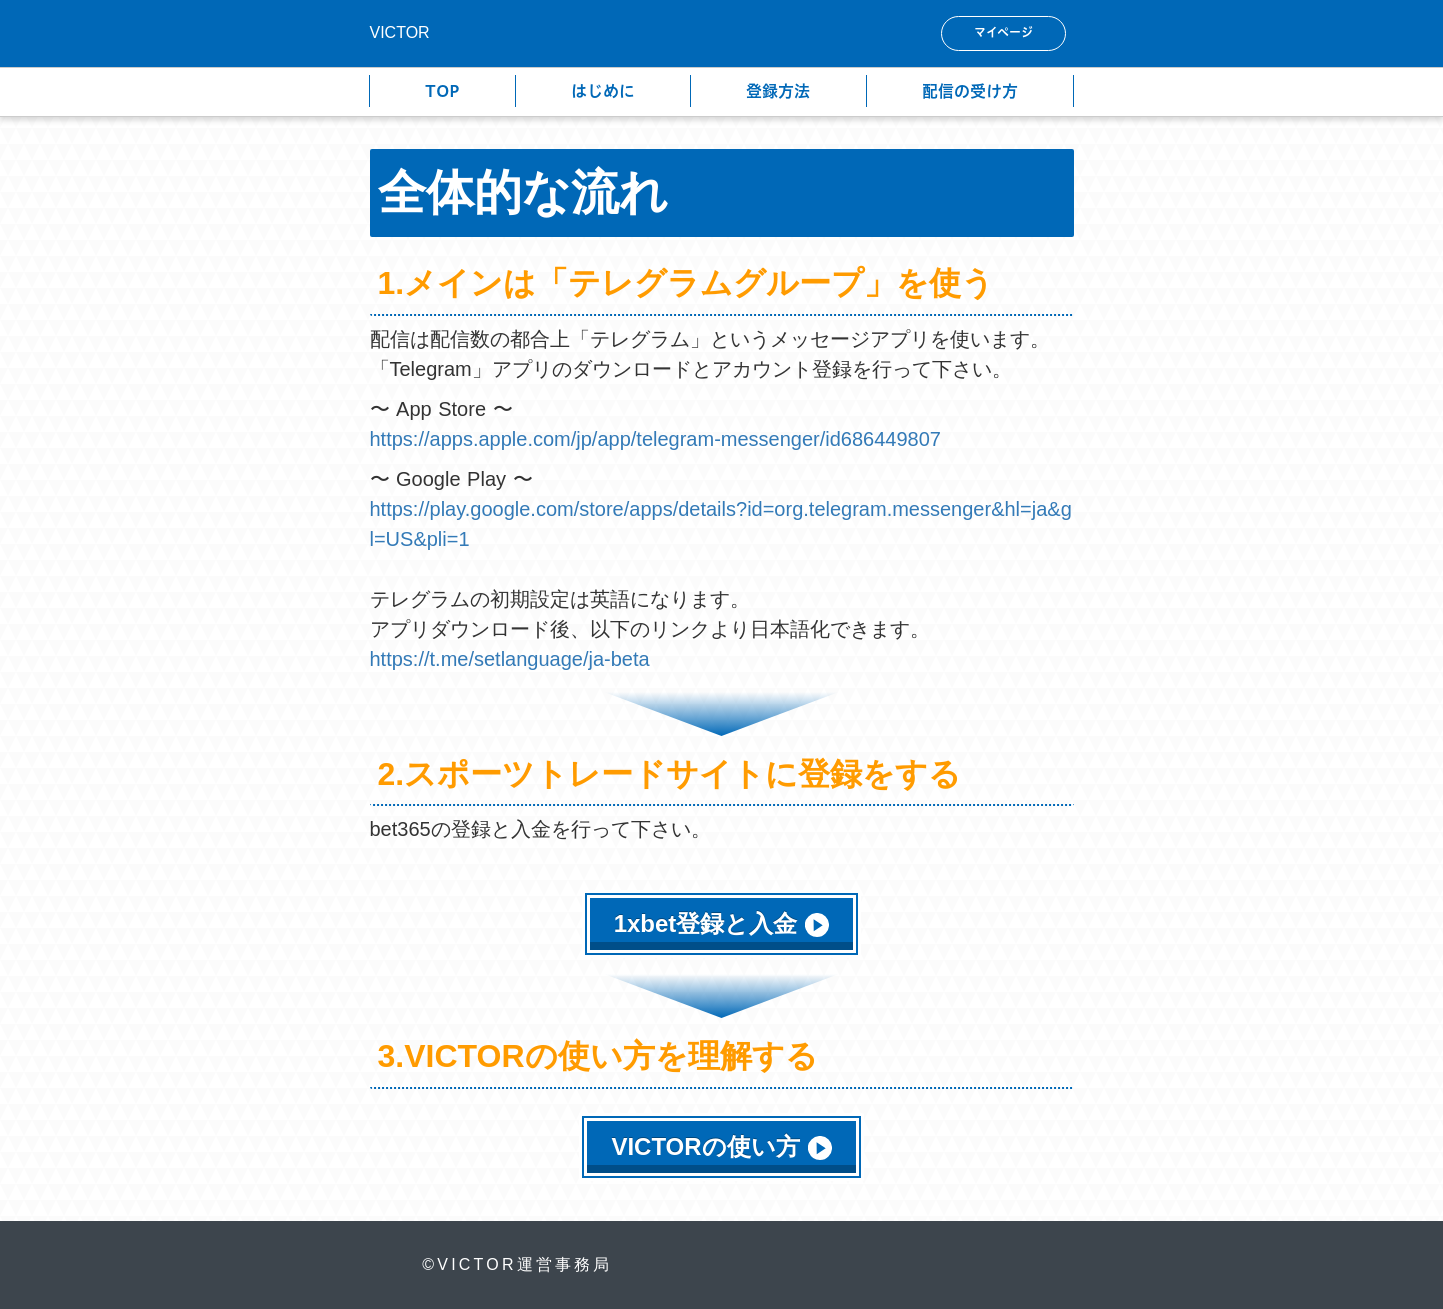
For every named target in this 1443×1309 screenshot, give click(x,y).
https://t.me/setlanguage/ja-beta (513, 659)
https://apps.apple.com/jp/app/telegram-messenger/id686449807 (655, 439)
